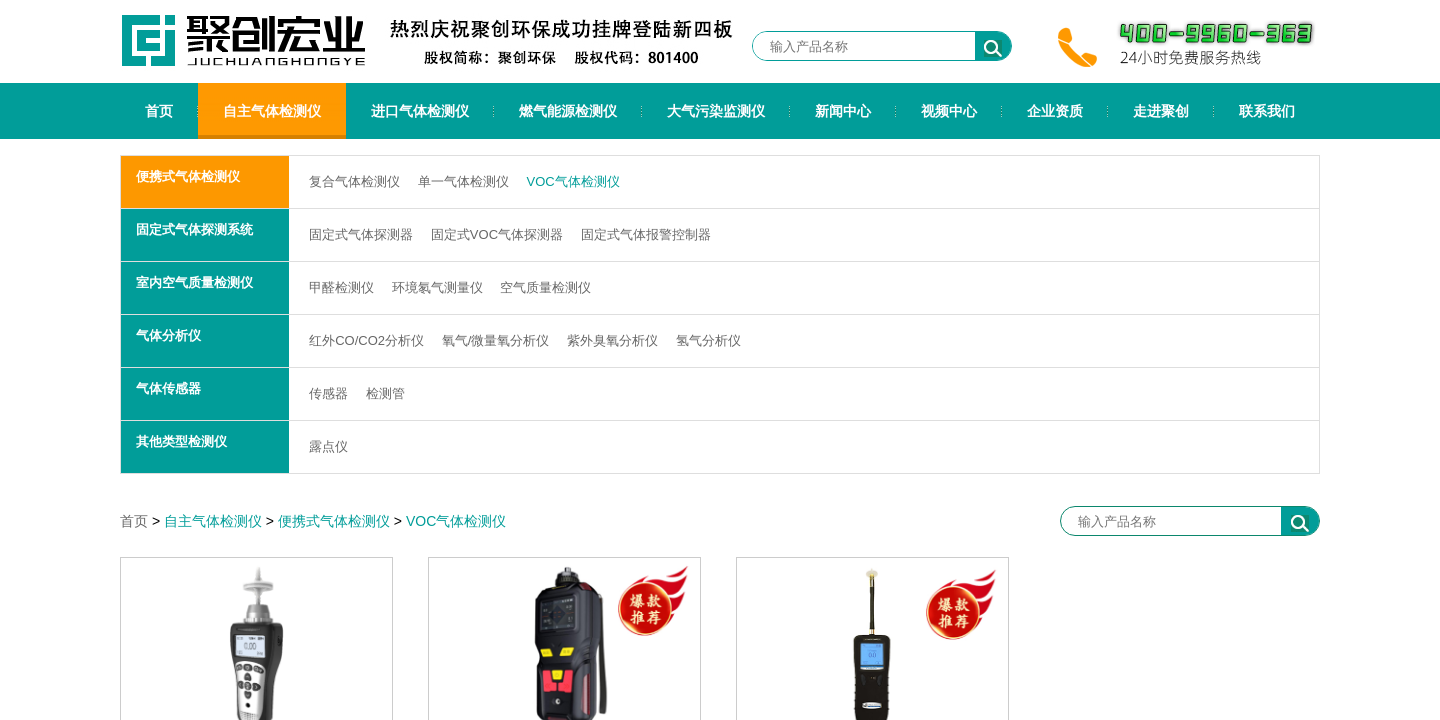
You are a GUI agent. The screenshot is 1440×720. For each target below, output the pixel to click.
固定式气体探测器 (361, 234)
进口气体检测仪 (420, 111)
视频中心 (949, 111)
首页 (159, 111)
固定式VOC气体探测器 (497, 234)
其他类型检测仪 (181, 441)
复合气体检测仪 (354, 181)
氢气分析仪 (708, 340)
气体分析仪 (168, 335)
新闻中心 (843, 111)
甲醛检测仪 (341, 287)
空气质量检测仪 (545, 287)
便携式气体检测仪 (188, 176)
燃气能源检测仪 (568, 111)
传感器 (328, 393)
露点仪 (328, 446)
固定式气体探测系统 (194, 229)
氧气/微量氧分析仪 (496, 340)
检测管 (385, 393)
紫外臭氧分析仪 (612, 340)
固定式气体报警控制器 (646, 234)
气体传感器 (168, 388)
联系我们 (1267, 111)
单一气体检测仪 (463, 181)
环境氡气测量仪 (437, 287)
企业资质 (1055, 111)
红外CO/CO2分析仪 (366, 340)
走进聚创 (1161, 111)
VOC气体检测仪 (572, 181)
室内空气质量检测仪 (194, 282)
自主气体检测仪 (272, 111)
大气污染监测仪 (716, 111)
